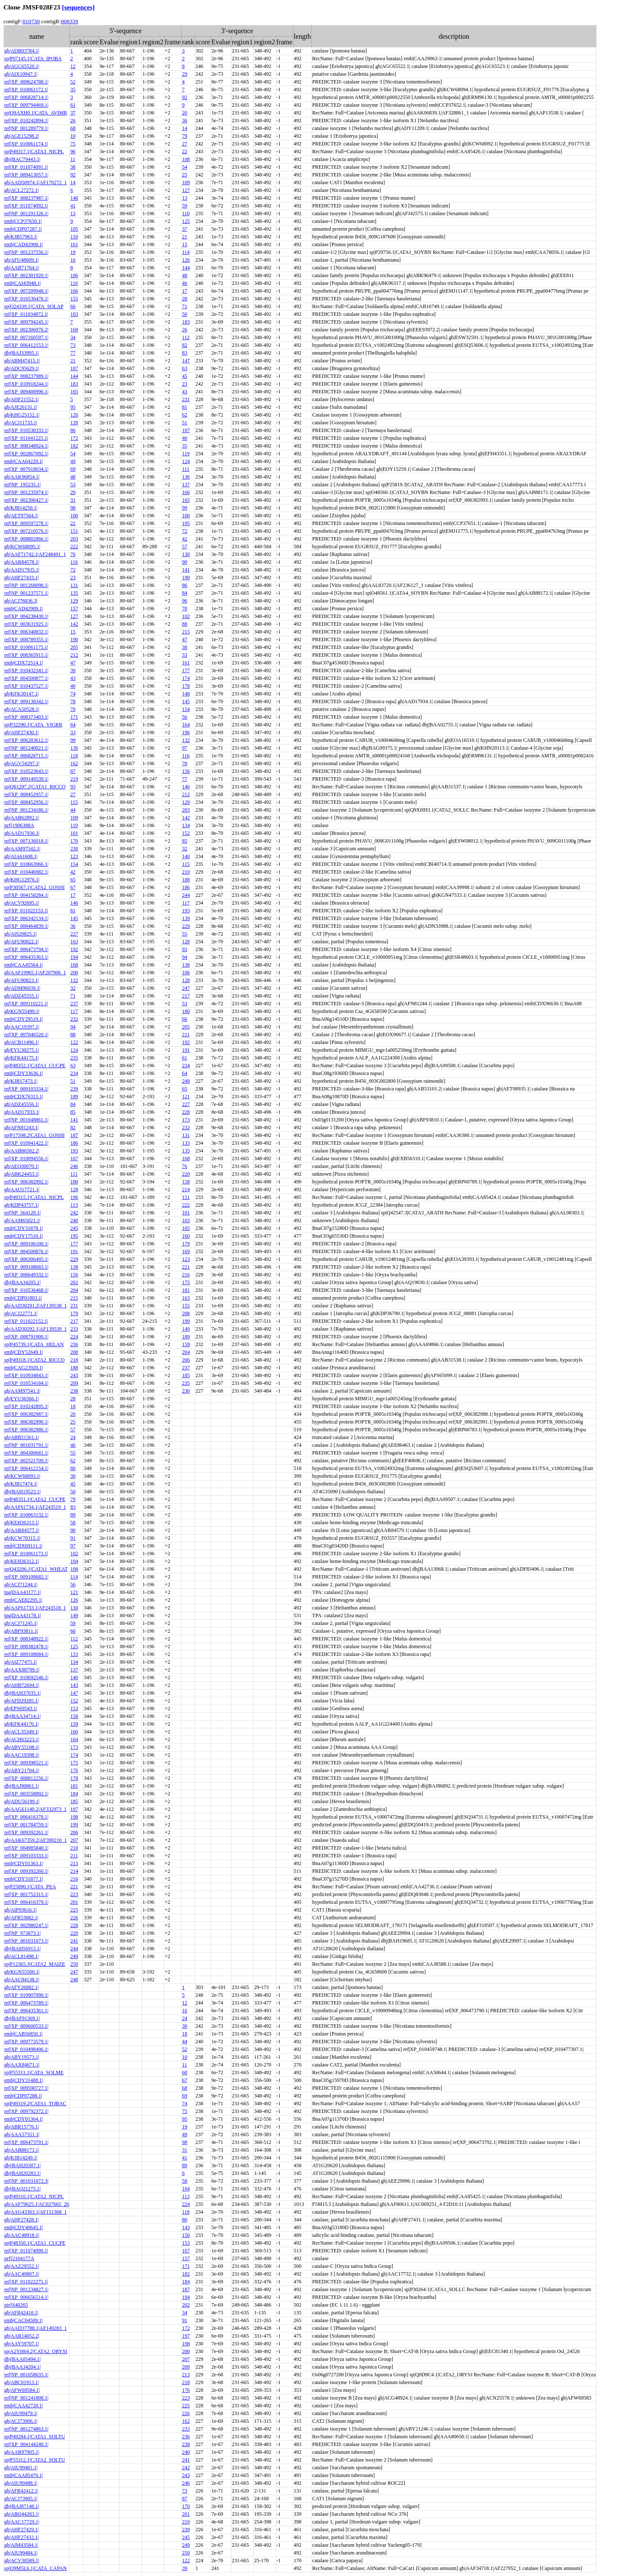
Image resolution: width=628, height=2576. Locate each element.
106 (74, 275)
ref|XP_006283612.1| (26, 740)
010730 (31, 21)
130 (186, 554)
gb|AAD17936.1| (22, 833)
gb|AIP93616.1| (20, 1910)
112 (186, 337)
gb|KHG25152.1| (22, 415)
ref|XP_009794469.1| (26, 105)
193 (186, 911)
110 (186, 213)
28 (184, 299)
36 (184, 120)
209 (74, 1383)
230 (74, 849)
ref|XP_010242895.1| (26, 1406)
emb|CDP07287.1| (23, 229)
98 (72, 508)
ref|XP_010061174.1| (26, 144)
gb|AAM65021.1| (22, 1220)
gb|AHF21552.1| (21, 399)
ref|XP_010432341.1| (26, 670)
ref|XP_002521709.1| (26, 1461)
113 (74, 1205)
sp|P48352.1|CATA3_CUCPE (34, 1066)
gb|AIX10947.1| (20, 74)
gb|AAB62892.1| (21, 818)
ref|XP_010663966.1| (26, 864)
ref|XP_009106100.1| (26, 1244)
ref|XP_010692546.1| (26, 1677)
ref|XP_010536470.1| (26, 299)
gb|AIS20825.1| (20, 934)
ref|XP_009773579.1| (26, 2042)
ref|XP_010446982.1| (26, 872)
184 (74, 1794)
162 (74, 763)
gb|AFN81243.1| (21, 1127)
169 (74, 330)
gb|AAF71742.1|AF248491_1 (35, 554)
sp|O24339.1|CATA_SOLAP (34, 306)
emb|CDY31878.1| (23, 1228)
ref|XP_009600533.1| (26, 2026)
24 (72, 1437)
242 (74, 1213)
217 (186, 996)
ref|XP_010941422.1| (26, 1143)
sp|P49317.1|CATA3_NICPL (34, 151)
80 (72, 1468)
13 (184, 198)
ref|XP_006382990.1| (26, 1422)
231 (186, 399)
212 (74, 655)
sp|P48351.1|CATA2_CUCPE (34, 1499)
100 (74, 516)
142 (74, 624)
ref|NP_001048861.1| (26, 1120)
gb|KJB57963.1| (20, 237)
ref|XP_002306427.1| (26, 500)
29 (184, 74)
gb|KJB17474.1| (20, 1484)
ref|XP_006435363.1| (26, 957)
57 (184, 547)
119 (186, 454)
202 (74, 1282)
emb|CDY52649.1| (23, 1352)
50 (184, 314)
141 (186, 570)
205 (74, 647)
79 (184, 136)
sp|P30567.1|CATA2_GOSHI (34, 887)
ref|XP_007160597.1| (26, 337)
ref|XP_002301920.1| (26, 275)
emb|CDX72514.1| (23, 663)
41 (72, 206)
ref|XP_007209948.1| (26, 291)
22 (184, 151)
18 (72, 1406)
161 (74, 244)
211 (186, 1035)
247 (186, 988)
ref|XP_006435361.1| (26, 2011)
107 (74, 368)
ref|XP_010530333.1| (26, 430)
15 (184, 244)
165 (74, 392)
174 (186, 678)
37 (72, 113)
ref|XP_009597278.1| (26, 523)
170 (74, 841)
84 (184, 593)
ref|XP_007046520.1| (26, 1035)
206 (186, 1360)
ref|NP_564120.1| (22, 1213)
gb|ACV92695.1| (21, 903)
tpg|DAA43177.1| (22, 1592)
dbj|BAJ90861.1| (21, 1786)
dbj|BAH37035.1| (22, 1693)
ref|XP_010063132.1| (26, 1515)
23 (184, 384)
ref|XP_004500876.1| (26, 1251)
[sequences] (78, 7)
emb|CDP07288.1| (23, 2096)
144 (186, 268)
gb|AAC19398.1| (21, 1755)
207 (74, 1840)
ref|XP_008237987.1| (26, 198)
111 (185, 469)
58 (72, 1523)
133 (186, 1143)
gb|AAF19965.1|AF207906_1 (35, 973)
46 (184, 283)
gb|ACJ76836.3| (20, 601)
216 (186, 1275)
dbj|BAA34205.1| (22, 1282)
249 (74, 1956)
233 (74, 1329)
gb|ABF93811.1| (21, 1631)
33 (184, 655)
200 (74, 973)
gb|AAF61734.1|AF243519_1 (35, 1507)
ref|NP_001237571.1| (26, 593)
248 (186, 1081)
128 (186, 980)
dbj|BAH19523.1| (22, 1492)
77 (72, 353)
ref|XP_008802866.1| (26, 539)
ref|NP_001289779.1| (26, 128)
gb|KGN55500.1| (22, 1972)
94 (184, 957)
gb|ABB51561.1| (21, 1437)
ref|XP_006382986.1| (26, 1430)
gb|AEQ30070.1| (21, 1166)
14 (184, 128)
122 (74, 1042)
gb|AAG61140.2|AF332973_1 (35, 1809)
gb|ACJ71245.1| (20, 1623)
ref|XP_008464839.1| (26, 926)
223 (74, 1894)
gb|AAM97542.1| (22, 849)
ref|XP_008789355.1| (26, 639)
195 (186, 523)
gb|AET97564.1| (21, 516)
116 (74, 562)
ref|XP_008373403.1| (26, 717)
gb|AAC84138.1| (21, 1980)
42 (184, 539)
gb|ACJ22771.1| (20, 1313)
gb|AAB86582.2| (21, 1151)
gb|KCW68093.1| (22, 1476)
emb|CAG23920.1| (23, 1368)
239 (74, 1089)
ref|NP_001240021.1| (26, 748)
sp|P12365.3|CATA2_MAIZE (34, 1964)
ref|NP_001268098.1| (26, 585)
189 (74, 1096)
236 (74, 1344)
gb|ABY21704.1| (21, 1770)
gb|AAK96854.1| (22, 477)
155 (74, 299)
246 (74, 1166)
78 (72, 701)
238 (74, 1391)
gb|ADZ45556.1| (21, 1104)
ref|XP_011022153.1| (26, 911)
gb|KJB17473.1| (20, 1081)
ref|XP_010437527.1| (26, 686)
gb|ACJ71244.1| (20, 1584)
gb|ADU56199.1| (22, 1801)
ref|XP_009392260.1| (26, 1871)
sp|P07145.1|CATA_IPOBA (33, 59)
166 (74, 291)
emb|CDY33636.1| (23, 1073)
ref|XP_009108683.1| (26, 1267)
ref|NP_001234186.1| (26, 810)
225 (74, 1910)
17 (184, 291)
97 (184, 748)
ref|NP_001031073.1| (26, 1941)
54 (184, 167)
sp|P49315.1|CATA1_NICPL (34, 1197)
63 (184, 368)
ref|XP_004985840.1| (26, 1848)
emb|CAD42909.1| (23, 608)
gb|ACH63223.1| (21, 1739)
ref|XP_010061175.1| (26, 647)
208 (186, 1313)
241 (74, 1941)
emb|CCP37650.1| (23, 221)
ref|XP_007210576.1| (26, 531)
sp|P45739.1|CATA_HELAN (34, 1344)
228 (186, 1112)
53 (72, 485)
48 (184, 275)
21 (184, 237)
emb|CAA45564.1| (23, 965)
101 (74, 833)
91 (72, 1538)
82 (184, 345)
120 (74, 415)
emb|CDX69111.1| (23, 1546)
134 (186, 825)
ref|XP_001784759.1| (26, 1825)
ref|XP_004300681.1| (26, 1453)
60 (72, 1631)
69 (72, 469)
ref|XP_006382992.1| (26, 1182)
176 (74, 1770)
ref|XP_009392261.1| (26, 1832)
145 (186, 701)
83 (184, 353)
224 (74, 1337)
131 (74, 585)
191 (186, 1050)
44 (72, 810)
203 (74, 539)
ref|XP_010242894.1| (26, 120)
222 (74, 547)
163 (74, 942)
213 (74, 1863)
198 (74, 1817)
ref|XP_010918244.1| (26, 384)
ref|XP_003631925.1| (26, 624)
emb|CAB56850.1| (23, 2034)
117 (186, 903)
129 (74, 601)
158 (186, 1182)
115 (74, 802)
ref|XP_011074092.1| (26, 206)
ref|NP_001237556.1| (26, 252)
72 (184, 531)
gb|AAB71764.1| (21, 268)
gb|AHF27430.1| (21, 732)
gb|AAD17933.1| (22, 1112)
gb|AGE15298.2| (21, 136)
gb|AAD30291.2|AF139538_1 (35, 1306)
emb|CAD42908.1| (23, 244)
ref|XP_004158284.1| (26, 895)
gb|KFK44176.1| (21, 1724)
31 (72, 500)
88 (184, 624)
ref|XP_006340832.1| (26, 632)
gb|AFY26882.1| (21, 1987)
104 (74, 1561)
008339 (69, 21)
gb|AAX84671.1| (22, 2065)
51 (184, 423)
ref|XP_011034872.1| (26, 314)
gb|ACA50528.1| (21, 709)
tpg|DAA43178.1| (22, 1615)
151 (74, 531)
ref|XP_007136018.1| (26, 841)
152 (186, 833)
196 (186, 732)
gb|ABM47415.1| (22, 361)
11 (72, 159)
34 (72, 337)
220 (186, 1174)
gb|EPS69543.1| (20, 1708)
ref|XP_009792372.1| (26, 2111)
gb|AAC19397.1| (21, 1027)
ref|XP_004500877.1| (26, 678)
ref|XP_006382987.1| (26, 1414)
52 (72, 82)
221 (186, 1267)
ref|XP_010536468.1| (26, 1290)
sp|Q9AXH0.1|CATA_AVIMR (35, 113)
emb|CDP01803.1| (23, 1298)
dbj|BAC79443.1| (22, 159)
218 (74, 1360)
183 (186, 322)
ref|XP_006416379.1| (26, 1902)
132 (186, 740)
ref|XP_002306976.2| (26, 330)
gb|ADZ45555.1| (21, 996)
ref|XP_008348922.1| (26, 1639)
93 (72, 787)
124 (186, 461)
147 (186, 361)
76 (72, 554)
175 (186, 1282)
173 (186, 1120)
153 (74, 1708)
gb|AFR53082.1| (21, 1918)
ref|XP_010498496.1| (26, 2049)
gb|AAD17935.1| (22, 570)
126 (186, 260)
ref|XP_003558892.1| (26, 1794)
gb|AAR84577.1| (21, 1530)
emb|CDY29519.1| (23, 1019)
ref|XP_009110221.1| (26, 1004)
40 (184, 438)
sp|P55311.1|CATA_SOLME (34, 2072)
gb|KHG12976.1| (22, 880)
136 (186, 477)
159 (186, 1344)
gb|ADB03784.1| (21, 51)
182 (74, 446)
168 (74, 965)
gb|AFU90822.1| (21, 942)
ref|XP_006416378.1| (26, 1817)
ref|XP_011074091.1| (26, 167)
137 (186, 485)
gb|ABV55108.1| (21, 1747)
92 (184, 97)
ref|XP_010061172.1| (26, 89)
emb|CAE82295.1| (23, 1600)
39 (72, 670)
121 (186, 1096)
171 (74, 717)
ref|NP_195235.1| (22, 485)
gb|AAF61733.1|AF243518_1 (35, 1608)
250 (74, 1964)
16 (72, 260)
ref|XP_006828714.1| (26, 97)
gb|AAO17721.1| (22, 1189)
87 (72, 771)
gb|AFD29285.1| (21, 1701)
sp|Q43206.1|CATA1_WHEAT (36, 1569)
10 (72, 136)
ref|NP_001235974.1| (26, 492)
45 (184, 376)
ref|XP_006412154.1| (26, 1468)
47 (184, 639)
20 (184, 113)
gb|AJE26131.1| (20, 407)
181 (186, 1290)
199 (186, 1321)
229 (186, 926)
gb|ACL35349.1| (21, 1732)
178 (186, 686)
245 (74, 1228)
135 (74, 593)
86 (72, 430)
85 (184, 841)
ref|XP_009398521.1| (26, 1763)
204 (74, 1290)
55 (184, 934)
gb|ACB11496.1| (21, 1042)
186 (186, 887)
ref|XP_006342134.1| (26, 918)
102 (186, 616)
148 (74, 198)
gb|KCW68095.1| (22, 547)
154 (186, 709)
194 (74, 957)
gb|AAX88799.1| (22, 1670)
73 (72, 345)
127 (186, 190)
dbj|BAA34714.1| (22, 1716)
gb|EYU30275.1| (21, 1050)
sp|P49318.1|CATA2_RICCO (34, 1360)
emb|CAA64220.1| (23, 461)
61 (72, 105)
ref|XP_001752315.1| (26, 1894)
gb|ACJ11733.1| (20, 423)
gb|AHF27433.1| (21, 578)
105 (74, 229)
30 (72, 1476)
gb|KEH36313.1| (21, 1523)
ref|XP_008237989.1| (26, 376)
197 (74, 1809)
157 (74, 608)
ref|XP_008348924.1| (26, 446)
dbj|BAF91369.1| (22, 2018)
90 (184, 562)
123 (74, 856)
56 (184, 717)
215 (186, 632)
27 (184, 144)
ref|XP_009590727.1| (26, 2088)
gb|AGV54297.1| (22, 763)
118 (74, 756)
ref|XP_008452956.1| (26, 802)
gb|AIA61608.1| (20, 856)
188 (186, 880)
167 (74, 1158)
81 (184, 407)
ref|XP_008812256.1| (26, 1778)
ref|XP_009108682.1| (26, 1577)
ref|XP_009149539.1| (26, 779)
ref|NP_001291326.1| (26, 213)
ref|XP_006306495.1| (26, 1259)
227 (74, 934)
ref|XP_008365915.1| (26, 655)
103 (74, 314)
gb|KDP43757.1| (21, 1205)
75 (72, 144)
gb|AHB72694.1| (21, 1685)
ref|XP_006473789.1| (26, 2003)
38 (72, 167)
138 (186, 965)
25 (184, 175)
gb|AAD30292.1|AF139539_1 (35, 1329)
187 (74, 1135)
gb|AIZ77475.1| (20, 1662)
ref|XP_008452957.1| (26, 794)
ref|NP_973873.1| (22, 1933)
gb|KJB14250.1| (20, 508)
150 (74, 237)
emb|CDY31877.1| (23, 1879)
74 (72, 694)
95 (72, 407)
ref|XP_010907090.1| (26, 1995)
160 (186, 1236)
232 (74, 1019)
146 (186, 787)
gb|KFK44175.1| (21, 1058)
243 (74, 1375)
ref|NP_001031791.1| (26, 1445)
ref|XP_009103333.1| (26, 1856)
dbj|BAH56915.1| (22, 1949)
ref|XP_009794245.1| (26, 322)
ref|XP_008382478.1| (26, 1646)
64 (72, 725)
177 (186, 670)
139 (74, 423)
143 (74, 1685)
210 (186, 872)
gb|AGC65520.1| (21, 66)
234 (186, 1066)
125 (186, 221)
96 (72, 151)
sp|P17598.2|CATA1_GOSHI (34, 1135)
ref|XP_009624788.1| (26, 82)
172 (74, 438)
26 (72, 120)
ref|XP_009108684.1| (26, 1654)
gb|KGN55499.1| (22, 1011)
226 (74, 1918)
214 (186, 1189)
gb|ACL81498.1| (21, 1956)
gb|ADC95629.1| (21, 368)
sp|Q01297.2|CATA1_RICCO (34, 787)
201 (74, 1902)
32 (184, 849)
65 (72, 880)
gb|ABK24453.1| (21, 1174)
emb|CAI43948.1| (22, 283)
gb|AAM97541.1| (22, 1391)
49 (72, 461)
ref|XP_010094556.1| (26, 1158)
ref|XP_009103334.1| (26, 1089)
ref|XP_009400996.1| (26, 392)
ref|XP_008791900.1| (26, 1337)
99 (184, 508)
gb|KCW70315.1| (22, 1538)
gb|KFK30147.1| (21, 694)
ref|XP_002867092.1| (26, 454)
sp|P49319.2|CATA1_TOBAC (35, 2103)
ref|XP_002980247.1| (26, 1925)
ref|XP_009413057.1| (26, 175)
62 (184, 415)
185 (186, 1375)
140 (186, 856)
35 (72, 89)
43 (184, 392)
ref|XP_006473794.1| (26, 949)
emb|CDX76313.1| (23, 1096)
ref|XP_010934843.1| (26, 1375)
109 (186, 182)
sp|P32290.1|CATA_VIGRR (33, 725)
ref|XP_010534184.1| (26, 1383)
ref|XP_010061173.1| (26, 1554)
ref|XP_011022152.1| (26, 1321)
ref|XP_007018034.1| (26, 469)
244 (186, 895)
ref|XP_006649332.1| (26, 1275)
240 (74, 1220)
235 (74, 1058)
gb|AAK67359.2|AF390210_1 (35, 1840)
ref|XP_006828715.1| (26, 756)
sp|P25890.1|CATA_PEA (30, 1887)
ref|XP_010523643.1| (26, 771)
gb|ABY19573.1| (21, 2057)
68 (72, 128)
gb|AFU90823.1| (21, 980)
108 (186, 159)
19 (72, 252)
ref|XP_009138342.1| (26, 701)
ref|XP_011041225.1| (26, 438)
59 (184, 206)
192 (74, 949)
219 (74, 779)
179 (186, 1244)
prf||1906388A (19, 825)
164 (186, 725)
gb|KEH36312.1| (21, 1561)
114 (186, 252)
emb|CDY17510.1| (23, 1236)
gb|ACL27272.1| (21, 190)
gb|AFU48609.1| (21, 260)
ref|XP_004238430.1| (26, 616)
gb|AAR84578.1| (21, 562)
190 (186, 578)
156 (186, 771)
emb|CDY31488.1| (23, 2080)
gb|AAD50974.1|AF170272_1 (35, 182)
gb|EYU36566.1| (21, 1399)
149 (186, 1329)
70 (184, 608)
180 (186, 1011)
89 (72, 1515)
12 (72, 66)
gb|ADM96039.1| (22, 988)
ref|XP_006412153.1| (26, 345)
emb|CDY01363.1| (23, 1863)
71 (184, 306)
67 (72, 887)
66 (72, 306)
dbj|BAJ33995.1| (21, 353)
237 (74, 1004)
